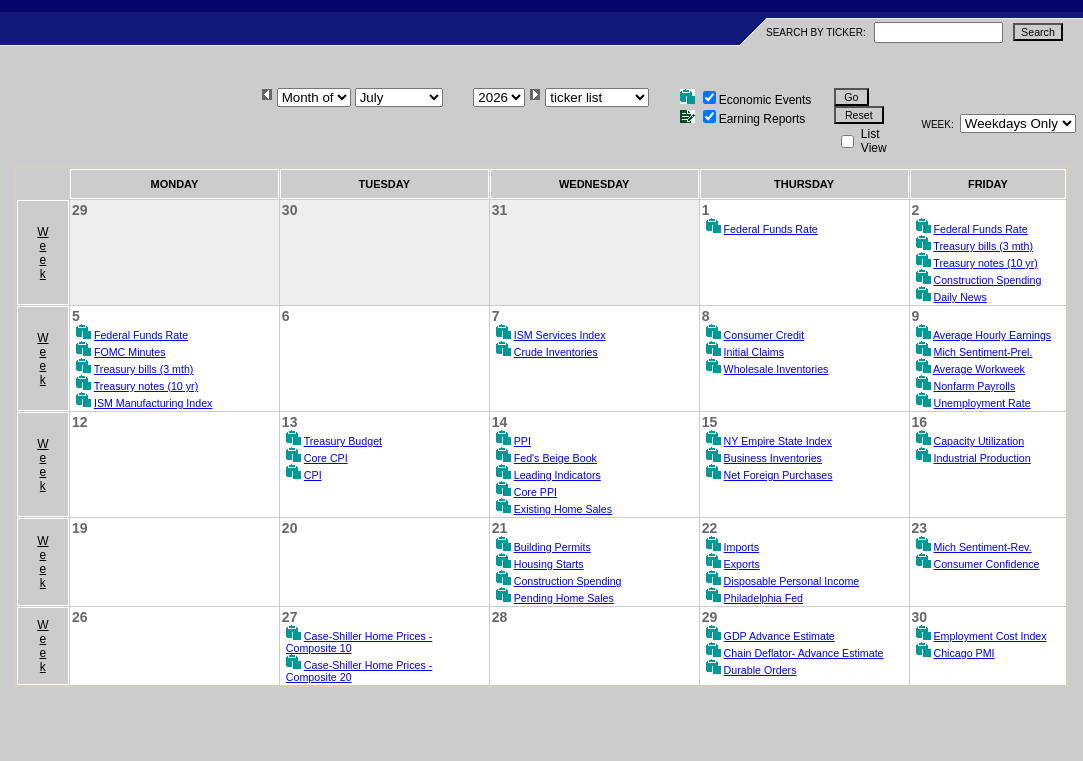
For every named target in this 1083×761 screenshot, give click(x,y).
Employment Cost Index (990, 636)
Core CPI (326, 458)
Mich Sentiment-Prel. (983, 352)
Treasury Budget (343, 441)
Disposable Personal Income (792, 581)
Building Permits (552, 547)
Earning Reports (762, 119)
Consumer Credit (764, 335)
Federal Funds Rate (771, 229)
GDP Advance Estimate (779, 636)
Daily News (960, 297)
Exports (742, 564)
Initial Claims (754, 352)
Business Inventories (773, 458)
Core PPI (535, 492)
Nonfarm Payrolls (975, 386)
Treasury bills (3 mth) (983, 246)
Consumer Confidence (987, 564)
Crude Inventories (556, 352)
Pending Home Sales (564, 598)
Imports (742, 547)
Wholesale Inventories (776, 369)
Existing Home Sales (563, 509)
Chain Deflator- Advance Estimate (804, 653)
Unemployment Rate (982, 403)
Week (42, 253)
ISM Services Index (560, 335)
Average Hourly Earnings (992, 335)
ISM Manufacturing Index (153, 403)
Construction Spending (988, 280)
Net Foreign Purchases (778, 475)
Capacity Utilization (979, 441)
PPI (522, 441)
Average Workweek (979, 369)
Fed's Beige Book (555, 458)
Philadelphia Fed (763, 598)
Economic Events (765, 100)
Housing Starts (549, 564)
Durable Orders (760, 670)
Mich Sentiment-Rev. (983, 547)
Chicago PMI (964, 653)
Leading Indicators (557, 475)
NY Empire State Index (778, 441)
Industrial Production (982, 458)
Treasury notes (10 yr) (985, 263)
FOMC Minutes (130, 352)
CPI (313, 475)
